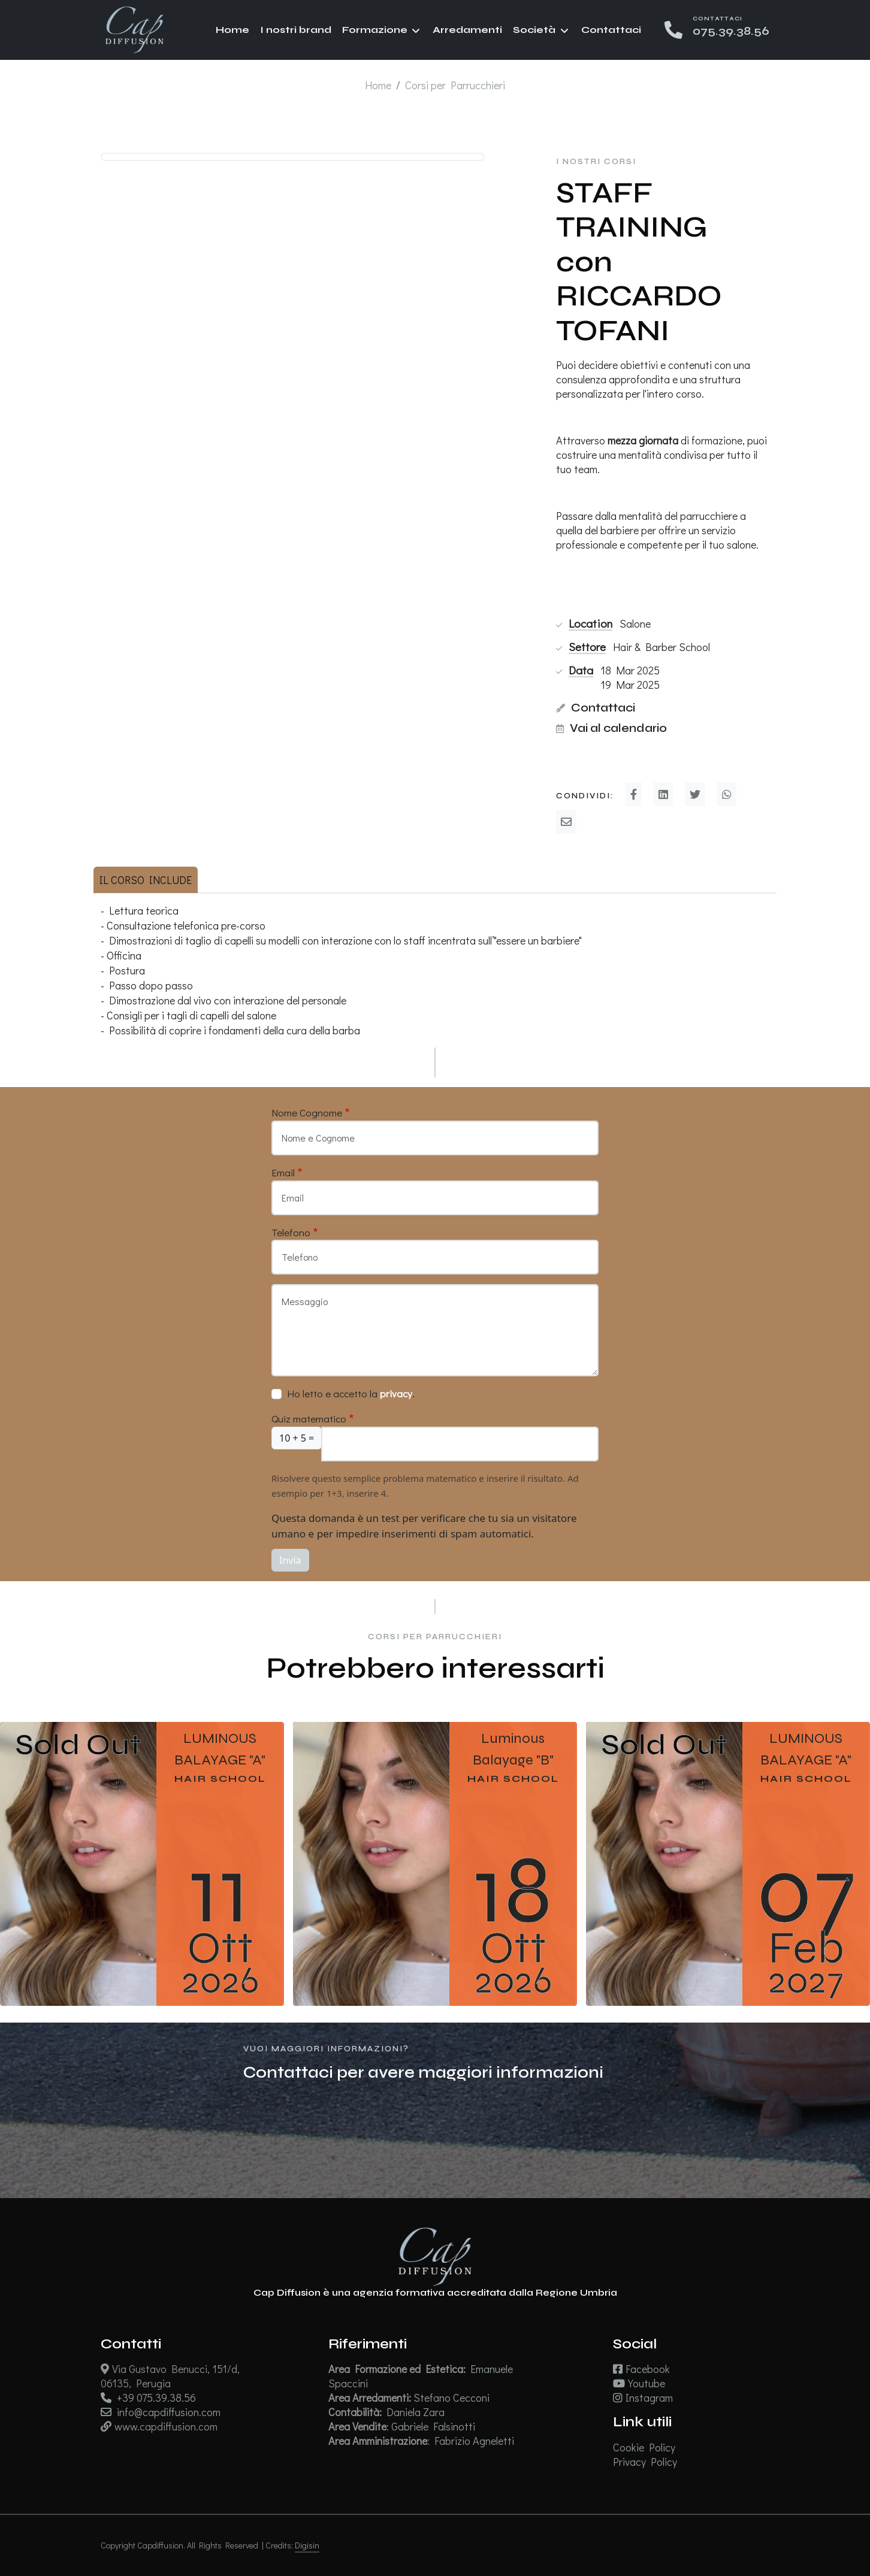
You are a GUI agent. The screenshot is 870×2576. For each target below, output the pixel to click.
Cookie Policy (644, 2447)
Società (534, 29)
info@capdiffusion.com (160, 2412)
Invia (290, 1560)
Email (283, 1172)
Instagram (643, 2397)
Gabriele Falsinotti (434, 2426)
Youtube (639, 2383)
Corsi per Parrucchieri (455, 85)
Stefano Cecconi (452, 2397)
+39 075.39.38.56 (148, 2397)
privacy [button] (396, 1393)
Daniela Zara (416, 2412)
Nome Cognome (306, 1112)
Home (232, 29)
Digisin (307, 2545)
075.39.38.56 (731, 30)
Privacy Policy (645, 2461)
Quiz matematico (308, 1418)
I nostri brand (295, 29)
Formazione (374, 29)
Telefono (290, 1232)
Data (581, 669)
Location (590, 623)
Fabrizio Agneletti (475, 2440)
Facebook (641, 2369)
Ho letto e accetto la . (351, 1393)
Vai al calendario (618, 728)
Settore (587, 646)
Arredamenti (467, 29)
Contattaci (611, 29)
